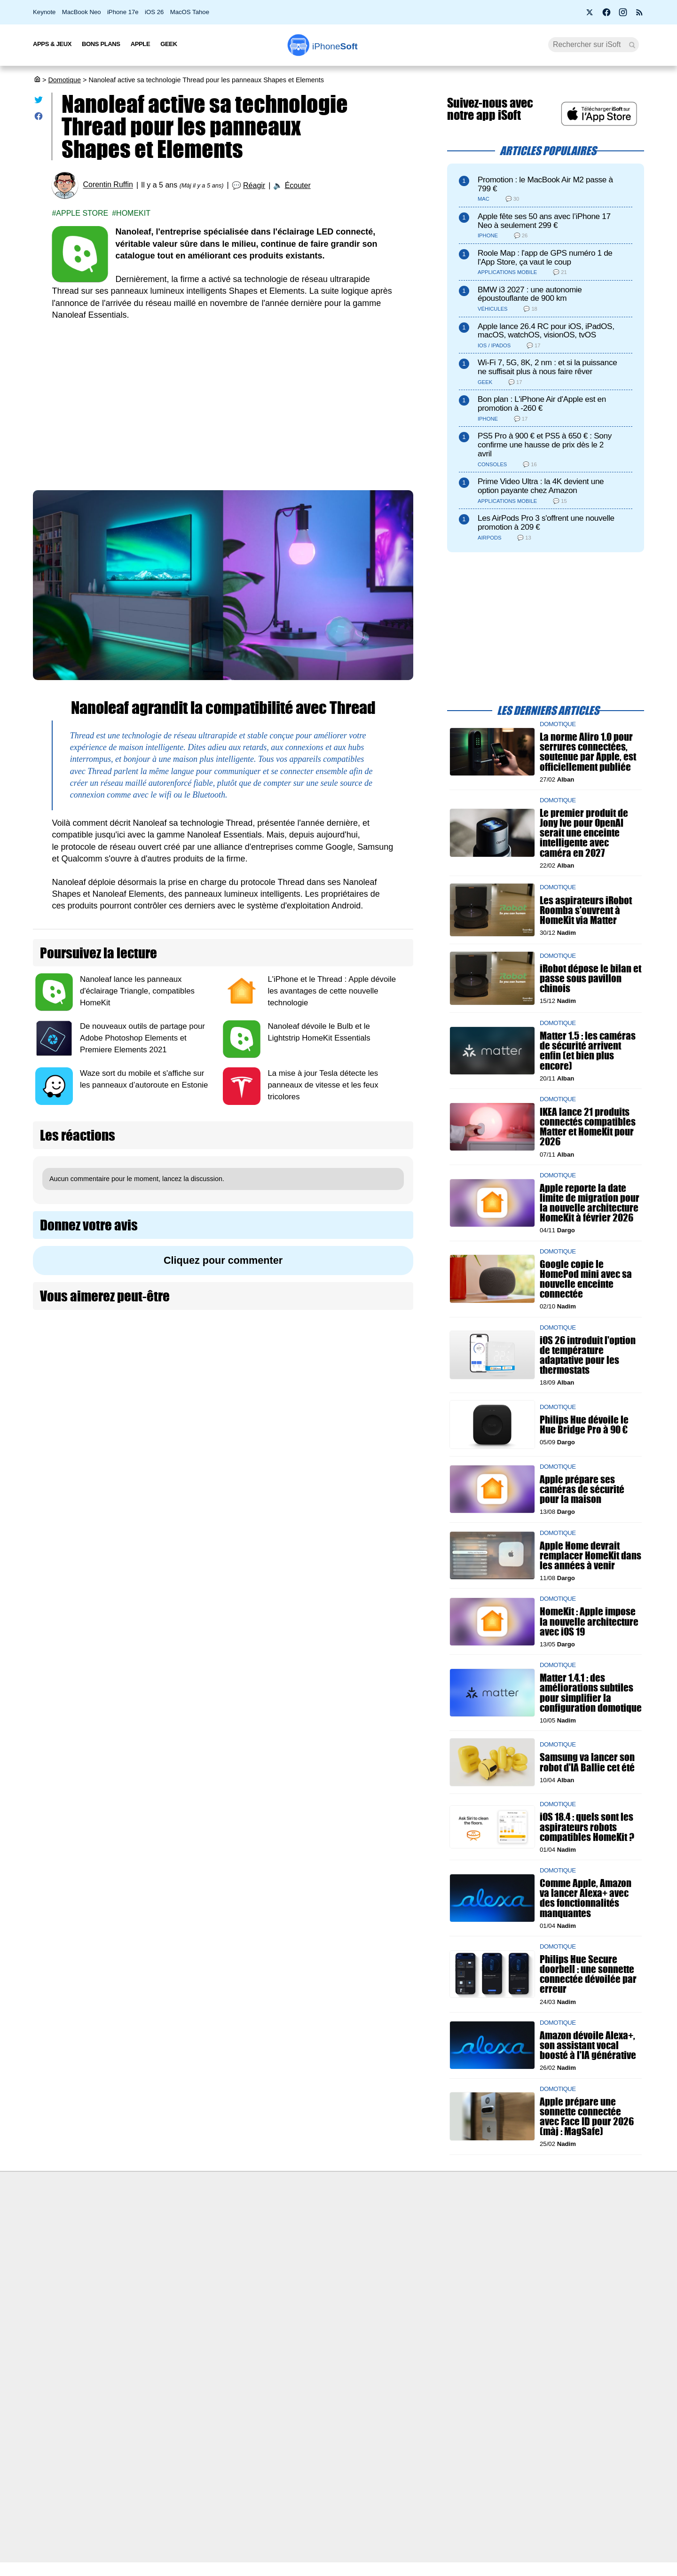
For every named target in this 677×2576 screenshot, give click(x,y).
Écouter (298, 185)
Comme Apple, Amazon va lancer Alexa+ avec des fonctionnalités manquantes (585, 1898)
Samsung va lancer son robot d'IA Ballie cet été (587, 1762)
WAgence (432, 2238)
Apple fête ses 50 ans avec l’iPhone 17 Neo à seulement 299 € (544, 221)
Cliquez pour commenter (223, 1260)
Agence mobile (439, 2220)
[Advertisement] (223, 401)
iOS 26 (154, 12)
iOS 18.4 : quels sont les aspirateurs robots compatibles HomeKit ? (587, 1826)
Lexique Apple (290, 2273)
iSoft (128, 2238)
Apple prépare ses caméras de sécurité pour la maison (582, 1489)
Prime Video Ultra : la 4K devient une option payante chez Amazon (541, 486)
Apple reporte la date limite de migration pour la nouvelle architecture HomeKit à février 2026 (589, 1203)
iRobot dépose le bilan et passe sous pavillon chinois (590, 978)
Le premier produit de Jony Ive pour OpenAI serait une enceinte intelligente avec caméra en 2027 (584, 833)
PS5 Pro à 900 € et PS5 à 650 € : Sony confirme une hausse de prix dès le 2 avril (545, 444)
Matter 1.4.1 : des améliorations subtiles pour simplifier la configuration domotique (591, 1693)
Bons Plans (101, 43)
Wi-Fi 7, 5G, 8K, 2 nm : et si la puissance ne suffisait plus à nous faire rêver (547, 367)
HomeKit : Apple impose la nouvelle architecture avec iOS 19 (589, 1621)
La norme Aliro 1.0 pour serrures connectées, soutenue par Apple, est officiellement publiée (588, 752)
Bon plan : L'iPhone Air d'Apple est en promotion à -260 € (542, 404)
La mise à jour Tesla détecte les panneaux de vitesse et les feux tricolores (323, 1085)
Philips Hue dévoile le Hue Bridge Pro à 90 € (584, 1424)
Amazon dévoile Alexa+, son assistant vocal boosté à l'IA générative (588, 2045)
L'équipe (134, 2255)
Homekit (133, 213)
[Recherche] (593, 44)
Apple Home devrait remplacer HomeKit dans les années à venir (590, 1555)
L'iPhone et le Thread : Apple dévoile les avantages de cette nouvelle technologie (332, 991)
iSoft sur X (433, 2255)
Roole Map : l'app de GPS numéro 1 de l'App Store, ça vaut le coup (545, 257)
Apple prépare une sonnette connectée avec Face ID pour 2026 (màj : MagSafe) (587, 2117)
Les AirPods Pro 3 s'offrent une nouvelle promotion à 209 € (546, 523)
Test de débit (288, 2255)
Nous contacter (292, 2220)
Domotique (64, 80)
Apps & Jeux (52, 43)
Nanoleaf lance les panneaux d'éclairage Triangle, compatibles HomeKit (137, 991)
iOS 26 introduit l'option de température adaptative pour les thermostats (588, 1355)
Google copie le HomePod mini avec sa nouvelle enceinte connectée (586, 1279)
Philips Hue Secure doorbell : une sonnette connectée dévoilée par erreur (588, 1974)
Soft (335, 46)
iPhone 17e (123, 12)
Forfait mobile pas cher (303, 2238)
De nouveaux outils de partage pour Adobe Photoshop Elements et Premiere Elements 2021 (142, 1038)
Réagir (254, 185)
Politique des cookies (153, 2290)
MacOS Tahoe (189, 12)
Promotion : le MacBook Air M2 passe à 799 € (545, 184)
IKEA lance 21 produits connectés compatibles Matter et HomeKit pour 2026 (588, 1127)
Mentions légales (146, 2308)
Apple (140, 43)
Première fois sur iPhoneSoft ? (167, 2220)
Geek (168, 43)
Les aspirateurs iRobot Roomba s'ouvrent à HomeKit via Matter (586, 909)
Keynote (44, 12)
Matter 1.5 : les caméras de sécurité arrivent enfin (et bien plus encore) (588, 1051)
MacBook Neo (81, 12)
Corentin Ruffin (108, 185)
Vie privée (136, 2273)
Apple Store (82, 213)
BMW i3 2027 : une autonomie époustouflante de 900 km (530, 294)
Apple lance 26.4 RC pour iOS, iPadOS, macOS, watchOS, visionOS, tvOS (546, 331)
